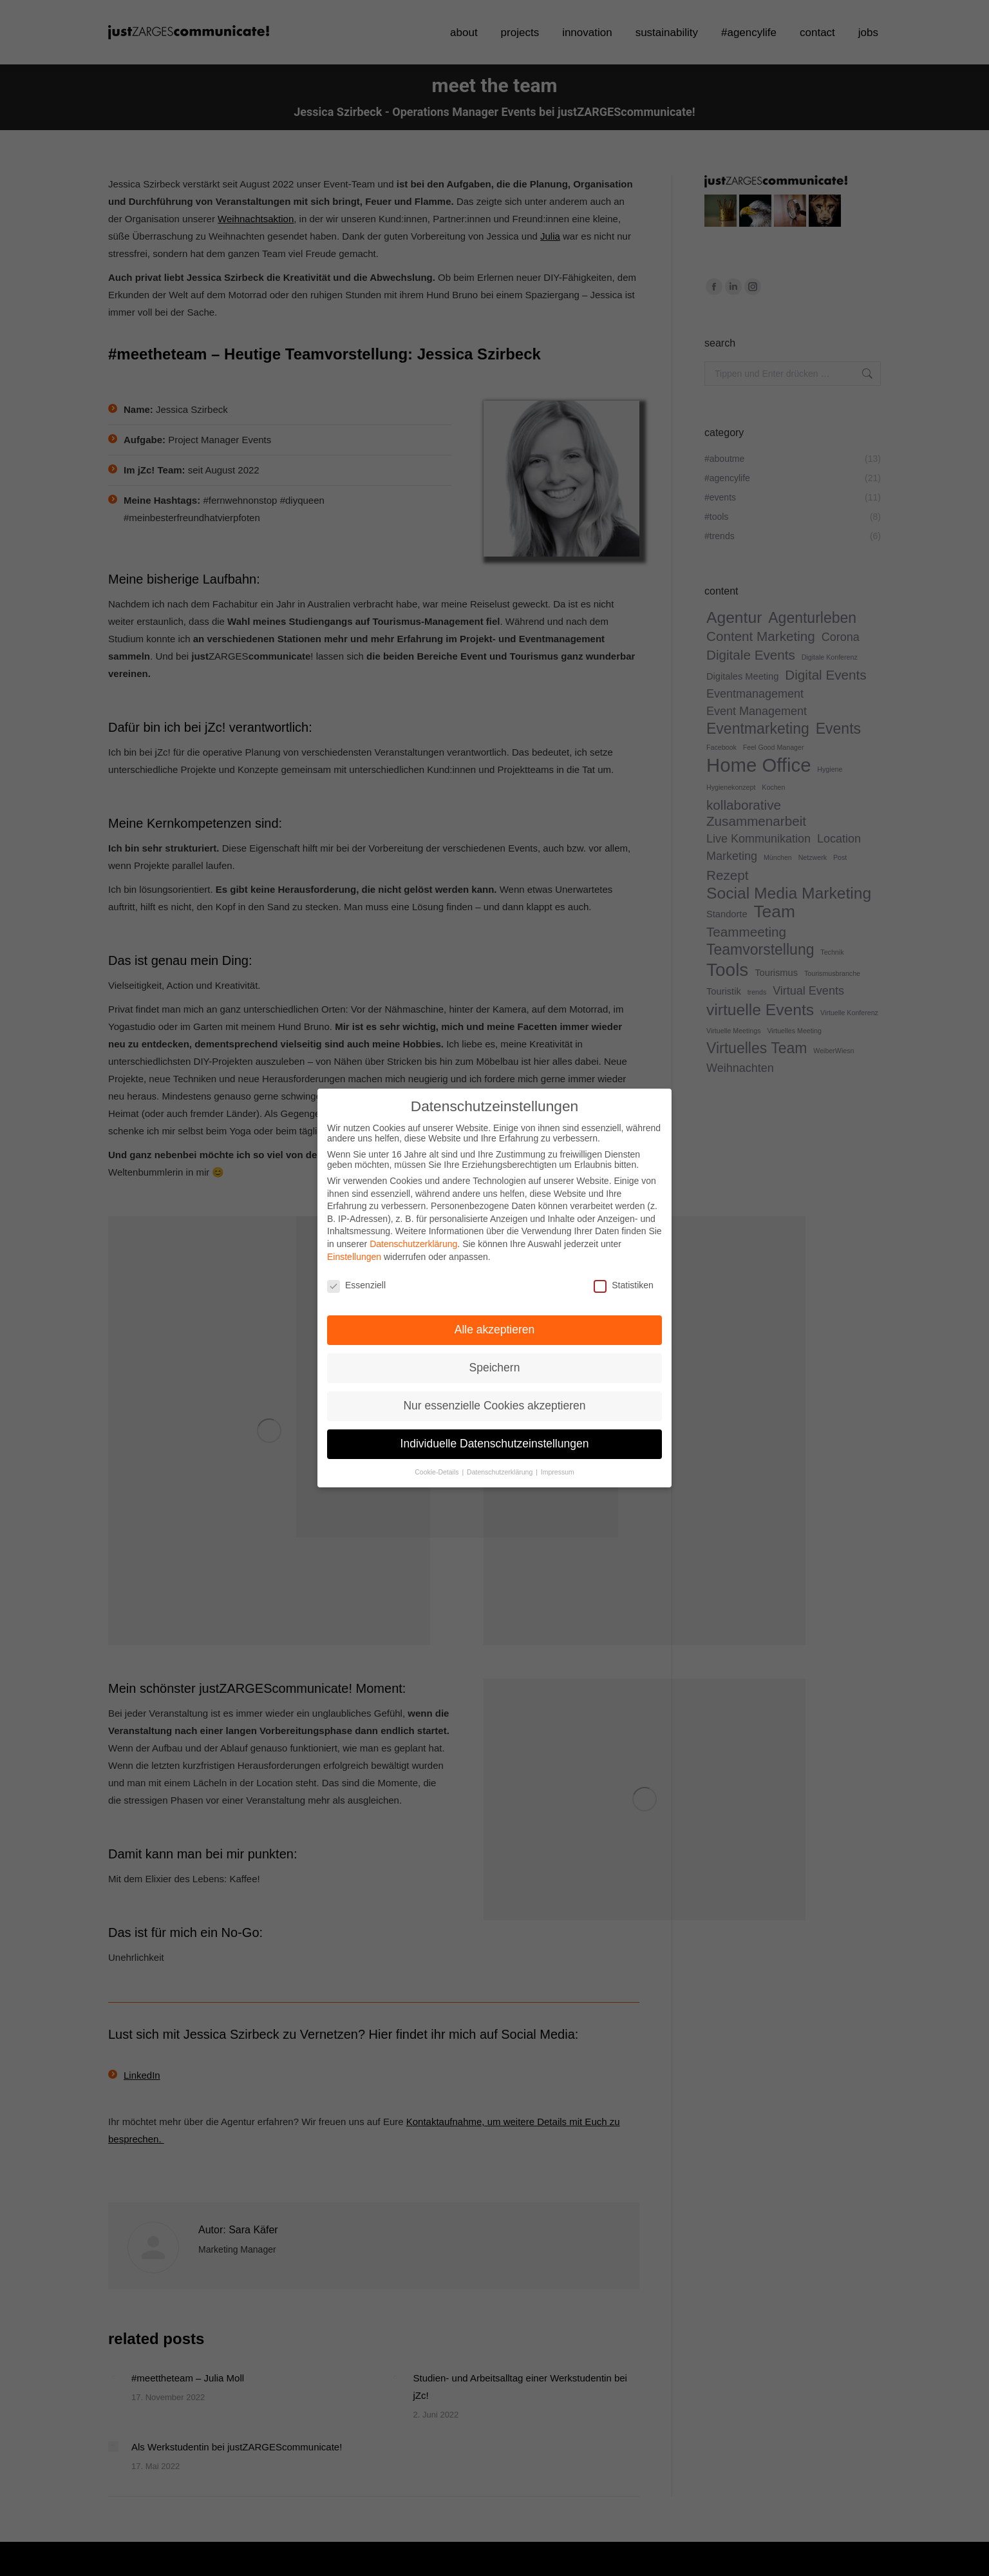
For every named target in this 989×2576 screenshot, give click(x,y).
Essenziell (356, 1255)
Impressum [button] (557, 1441)
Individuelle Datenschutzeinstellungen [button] (494, 1413)
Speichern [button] (494, 1337)
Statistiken (624, 1255)
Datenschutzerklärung (413, 1213)
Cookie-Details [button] (437, 1441)
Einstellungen (354, 1226)
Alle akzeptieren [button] (495, 1299)
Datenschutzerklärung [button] (500, 1441)
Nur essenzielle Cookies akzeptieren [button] (494, 1375)
